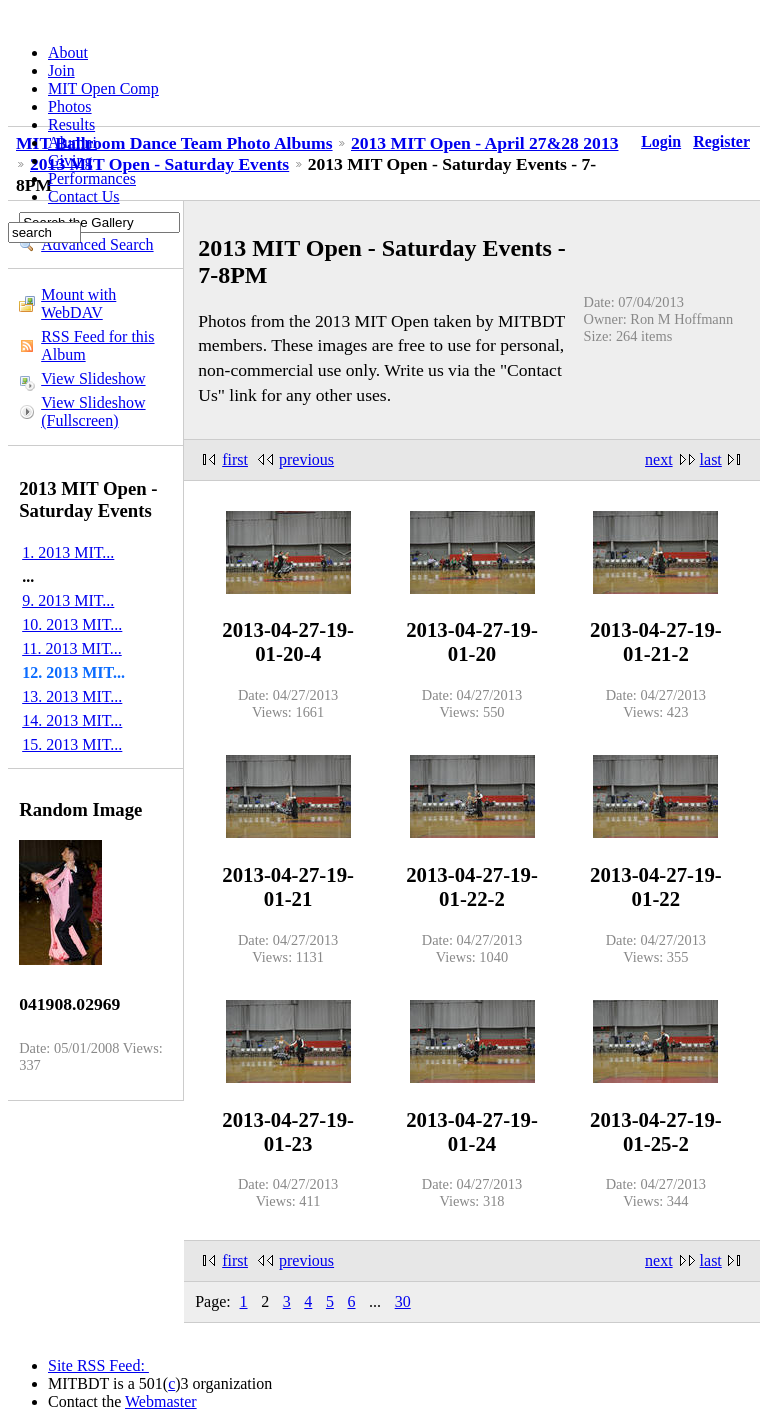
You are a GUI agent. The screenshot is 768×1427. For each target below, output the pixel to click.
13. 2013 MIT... (72, 696)
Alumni (72, 142)
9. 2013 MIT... (68, 600)
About (68, 52)
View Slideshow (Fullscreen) (93, 411)
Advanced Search (97, 244)
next (659, 459)
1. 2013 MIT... (68, 552)
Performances (92, 178)
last (711, 459)
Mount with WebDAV (78, 303)
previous (306, 459)
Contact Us (84, 196)
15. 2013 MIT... (72, 744)
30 (403, 1301)
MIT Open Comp (103, 88)
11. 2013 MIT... (72, 648)
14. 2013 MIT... (72, 720)
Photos (70, 106)
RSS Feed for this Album (97, 345)
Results (71, 124)
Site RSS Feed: (98, 1365)
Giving (70, 160)
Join (61, 70)
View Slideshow (93, 378)
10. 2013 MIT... (72, 624)
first (235, 459)
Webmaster (161, 1401)
